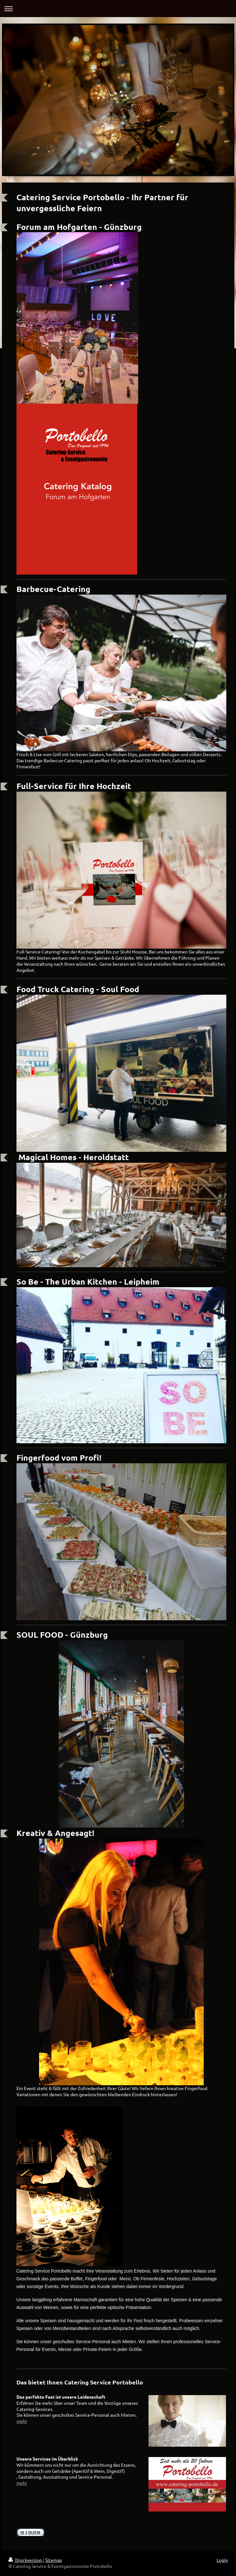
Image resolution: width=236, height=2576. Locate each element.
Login (222, 2560)
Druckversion (25, 2560)
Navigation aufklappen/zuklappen (118, 8)
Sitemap (53, 2560)
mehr (21, 2421)
